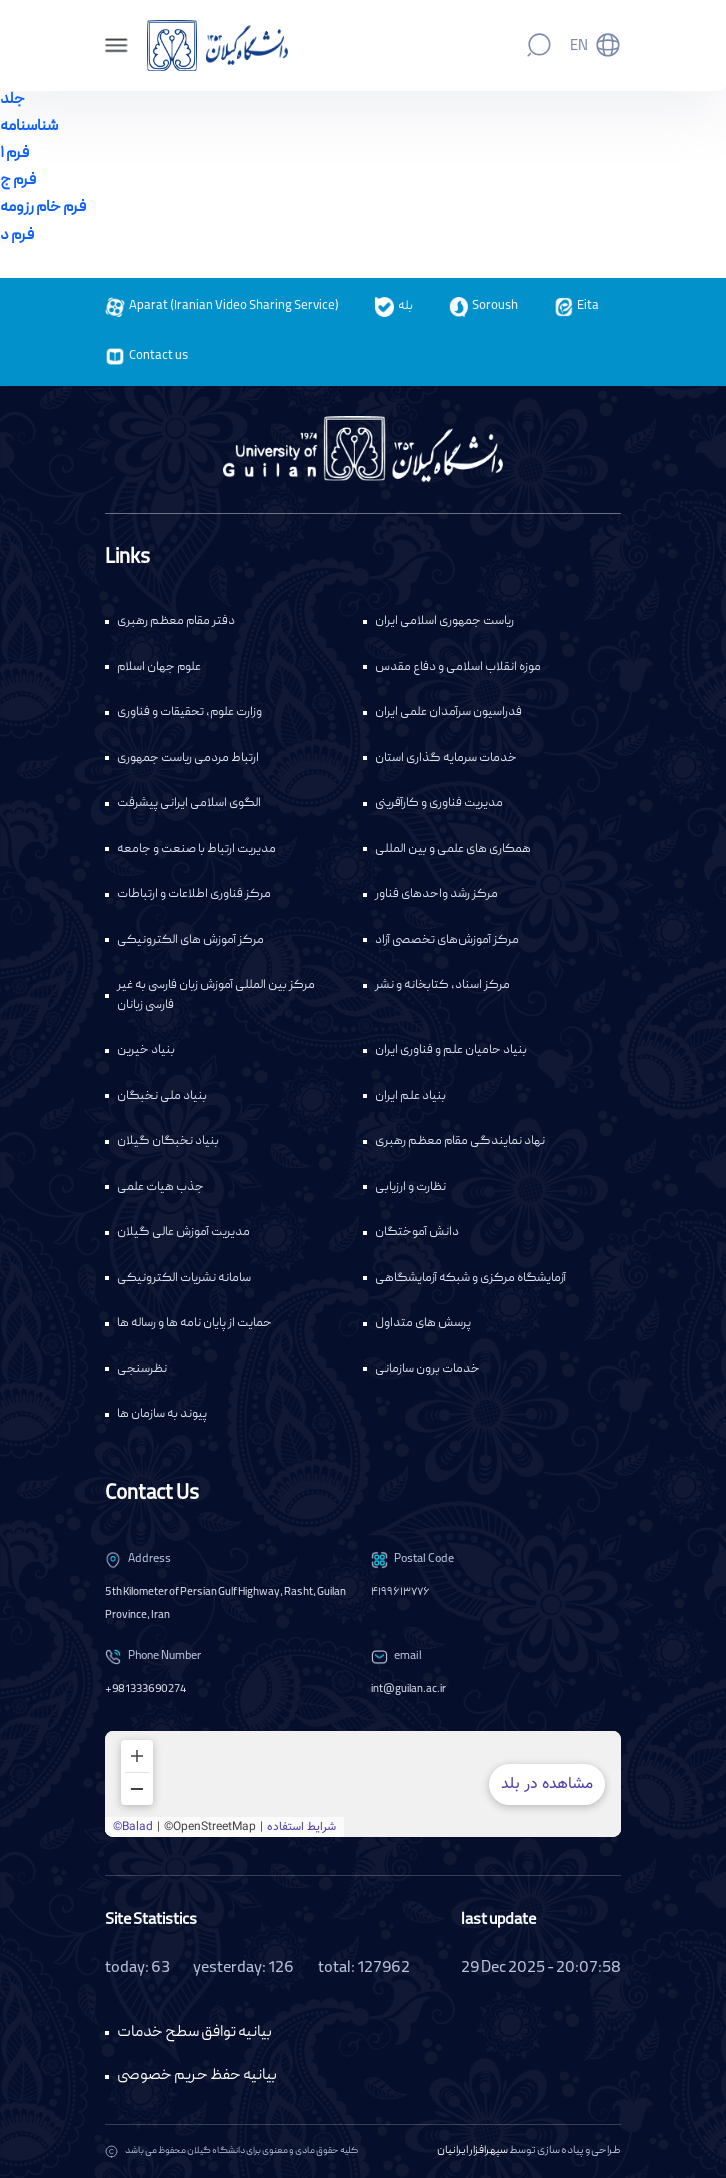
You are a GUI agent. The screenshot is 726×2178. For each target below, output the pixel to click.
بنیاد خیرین (146, 1050)
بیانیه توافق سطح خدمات (194, 2032)
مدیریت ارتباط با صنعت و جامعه (196, 849)
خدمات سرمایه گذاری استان (446, 758)
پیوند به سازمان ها (162, 1414)
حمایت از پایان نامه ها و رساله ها (194, 1323)
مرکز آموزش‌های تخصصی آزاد (447, 940)
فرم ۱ (14, 154)
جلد (12, 100)
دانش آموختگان (417, 1232)
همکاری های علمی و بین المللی (453, 849)
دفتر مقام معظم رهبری (176, 621)
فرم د (17, 236)
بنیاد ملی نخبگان (162, 1096)
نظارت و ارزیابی (410, 1187)
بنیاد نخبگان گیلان (168, 1141)
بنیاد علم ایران (410, 1096)
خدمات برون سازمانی (427, 1369)
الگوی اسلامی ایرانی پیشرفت (189, 803)
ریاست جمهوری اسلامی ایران (444, 621)
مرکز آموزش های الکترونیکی (190, 940)
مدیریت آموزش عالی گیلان (183, 1232)
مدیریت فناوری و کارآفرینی (439, 803)
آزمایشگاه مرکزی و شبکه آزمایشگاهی (470, 1278)
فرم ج (18, 181)
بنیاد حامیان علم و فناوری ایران (451, 1050)
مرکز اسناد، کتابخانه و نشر (442, 985)
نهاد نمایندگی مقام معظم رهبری (460, 1141)
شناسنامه (29, 127)
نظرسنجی (142, 1369)
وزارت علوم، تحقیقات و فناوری (189, 712)
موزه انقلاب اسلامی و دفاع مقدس (458, 667)
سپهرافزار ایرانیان (472, 2151)
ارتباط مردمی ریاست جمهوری (188, 758)
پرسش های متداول (423, 1323)
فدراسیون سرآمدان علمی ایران (448, 712)
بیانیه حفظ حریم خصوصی (197, 2075)
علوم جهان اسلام (159, 667)
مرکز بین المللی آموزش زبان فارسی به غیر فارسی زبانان (216, 995)
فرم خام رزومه (43, 208)
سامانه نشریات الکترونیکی (184, 1278)
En (579, 47)
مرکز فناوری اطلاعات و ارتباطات (194, 894)
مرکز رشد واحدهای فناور (436, 894)
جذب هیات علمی (160, 1187)
